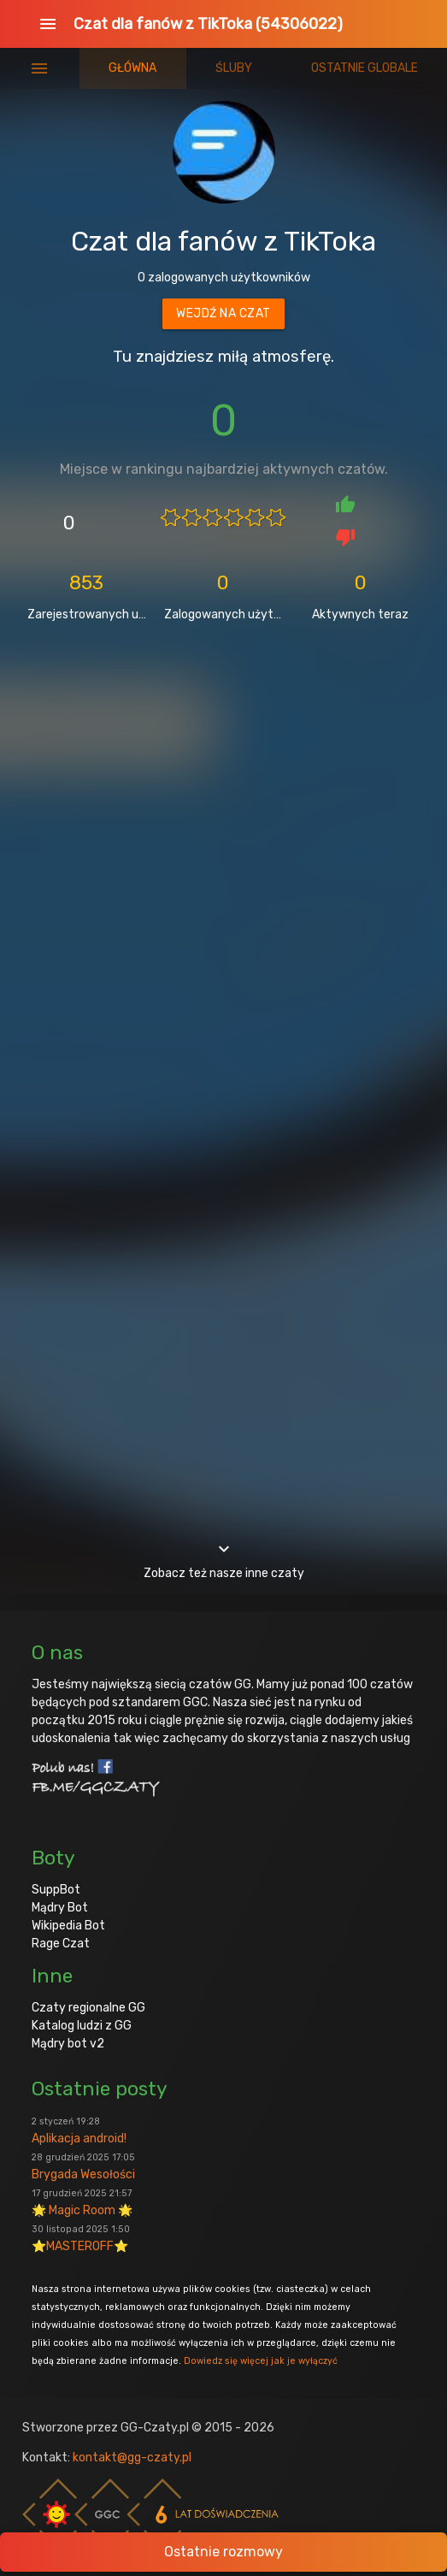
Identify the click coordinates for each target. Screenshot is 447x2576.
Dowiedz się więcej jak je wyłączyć (261, 2360)
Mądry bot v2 (68, 2043)
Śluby (233, 68)
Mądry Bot (60, 1907)
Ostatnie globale (364, 68)
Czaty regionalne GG (88, 2007)
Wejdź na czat (223, 313)
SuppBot (56, 1889)
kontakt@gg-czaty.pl (132, 2457)
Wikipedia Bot (68, 1925)
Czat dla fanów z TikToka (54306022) (208, 24)
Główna (132, 68)
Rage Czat (61, 1943)
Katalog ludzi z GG (82, 2025)
